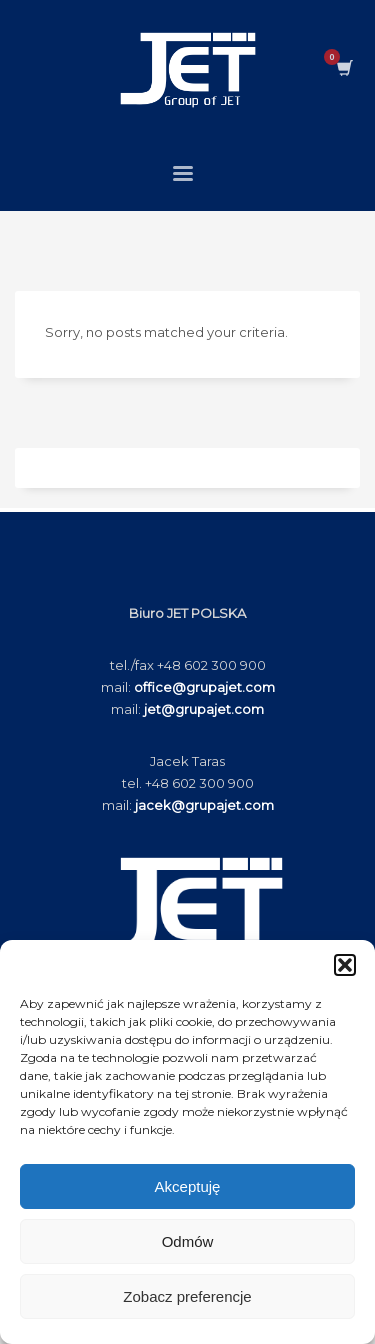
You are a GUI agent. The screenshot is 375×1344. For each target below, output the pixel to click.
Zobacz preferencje (187, 1296)
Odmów (188, 1241)
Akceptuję (188, 1186)
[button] (345, 965)
